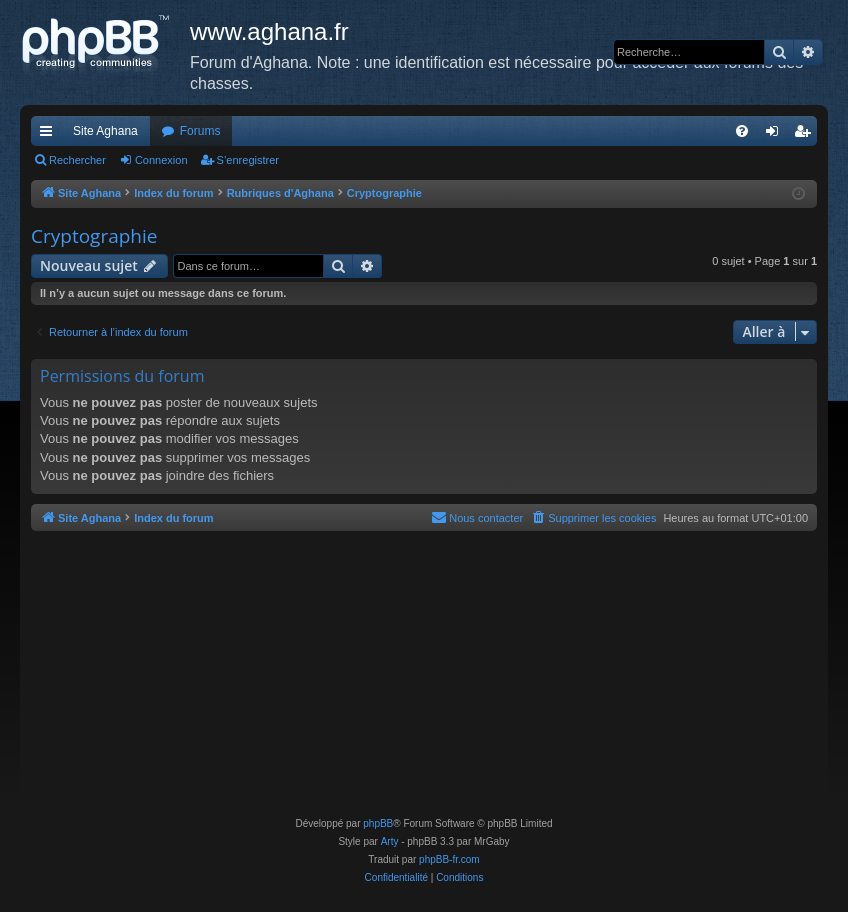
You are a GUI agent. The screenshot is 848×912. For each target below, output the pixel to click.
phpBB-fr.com (449, 859)
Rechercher (77, 160)
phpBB (378, 823)
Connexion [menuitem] (776, 135)
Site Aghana (105, 131)
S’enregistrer (248, 160)
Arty (390, 841)
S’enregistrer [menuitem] (806, 135)
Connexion (161, 160)
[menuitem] (742, 131)
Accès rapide (50, 135)
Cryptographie (94, 236)
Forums (200, 131)
